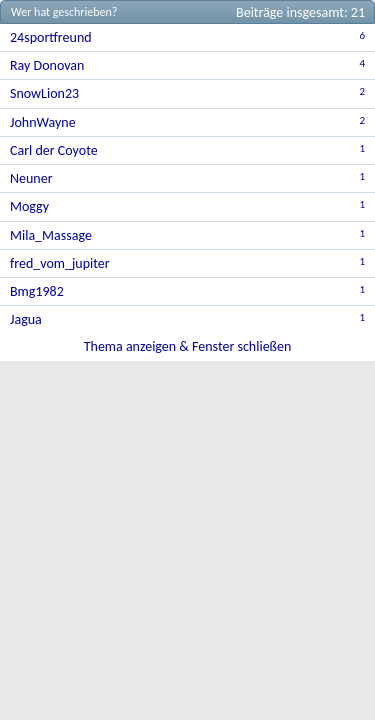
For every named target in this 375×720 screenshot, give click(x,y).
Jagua (26, 319)
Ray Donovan (47, 65)
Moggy (29, 206)
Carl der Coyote (54, 150)
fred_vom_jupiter (60, 263)
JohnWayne (43, 122)
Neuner (31, 178)
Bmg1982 (37, 291)
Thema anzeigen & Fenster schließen (188, 346)
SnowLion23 (44, 93)
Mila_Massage (51, 235)
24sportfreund (51, 37)
